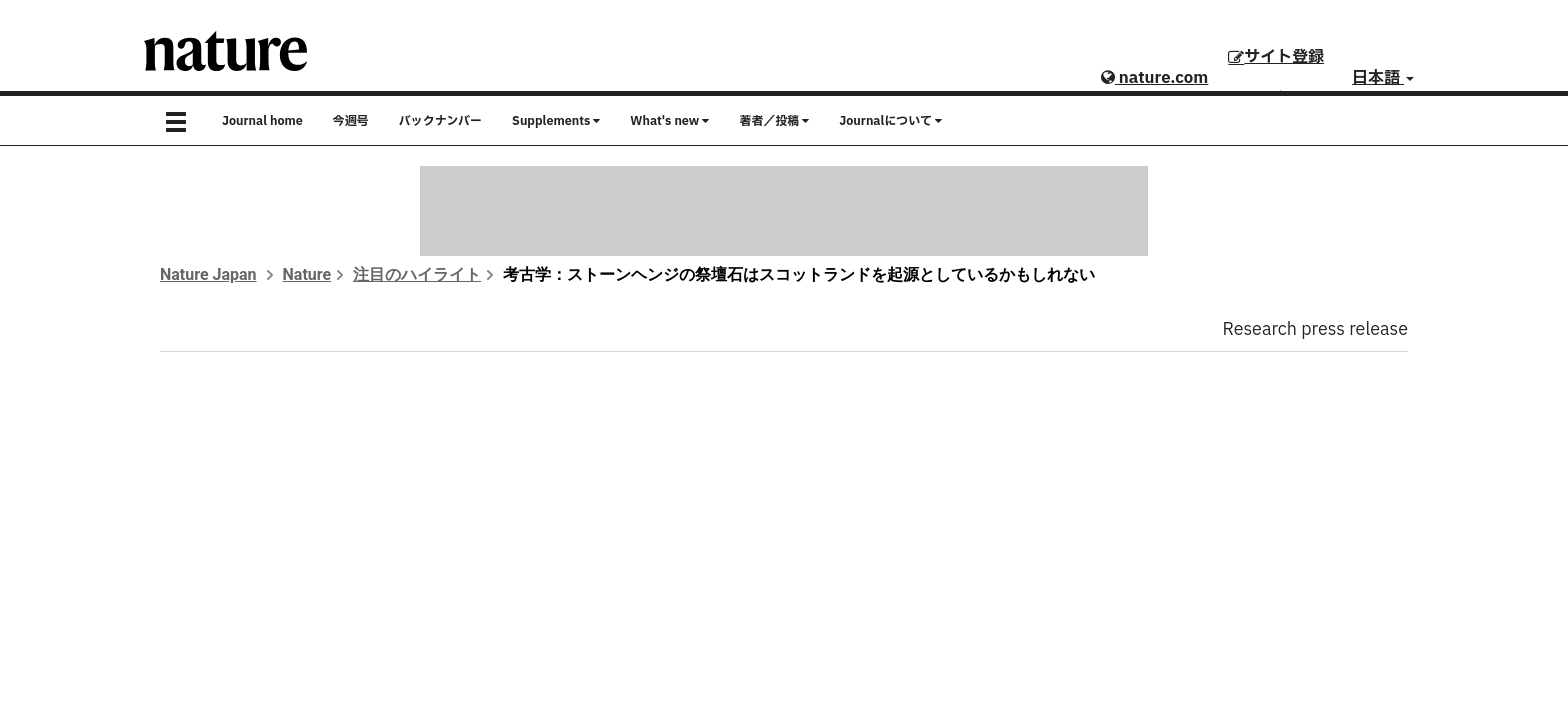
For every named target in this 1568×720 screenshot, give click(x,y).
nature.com (1154, 78)
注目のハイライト (417, 274)
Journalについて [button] (890, 121)
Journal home (262, 121)
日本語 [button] (1383, 78)
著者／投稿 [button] (774, 121)
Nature (307, 274)
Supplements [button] (556, 121)
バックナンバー (440, 121)
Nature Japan (208, 274)
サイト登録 (1276, 57)
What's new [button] (669, 121)
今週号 (351, 121)
